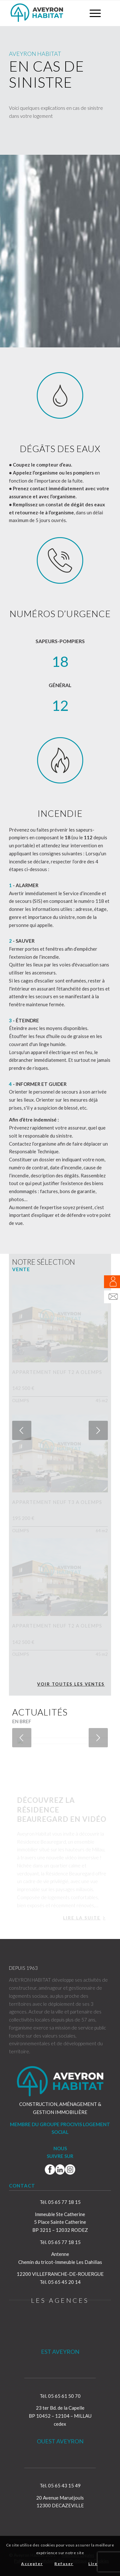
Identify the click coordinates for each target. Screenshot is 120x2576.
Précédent (21, 1430)
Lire (93, 2563)
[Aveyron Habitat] (50, 13)
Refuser (63, 2563)
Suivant (98, 1430)
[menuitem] (92, 13)
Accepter (32, 2563)
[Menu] (92, 13)
